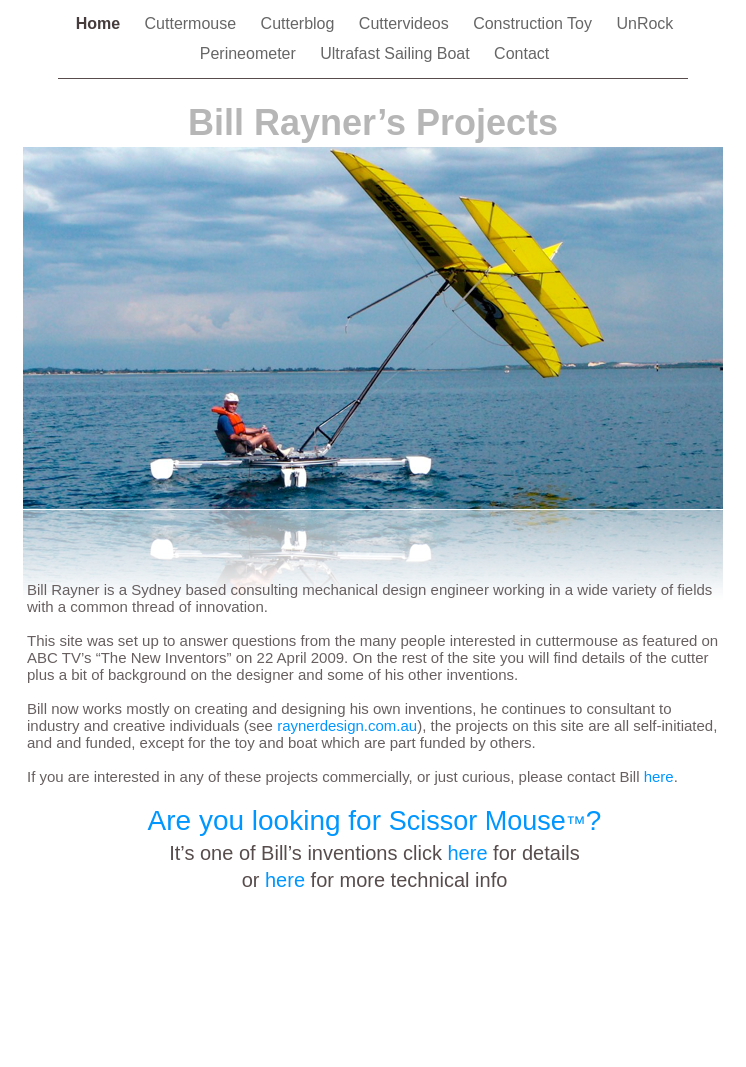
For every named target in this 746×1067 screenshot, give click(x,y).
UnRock (644, 23)
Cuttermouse (193, 23)
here (467, 853)
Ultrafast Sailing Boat (397, 53)
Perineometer (250, 53)
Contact (521, 53)
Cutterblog (300, 23)
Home (100, 23)
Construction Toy (534, 23)
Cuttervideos (406, 23)
